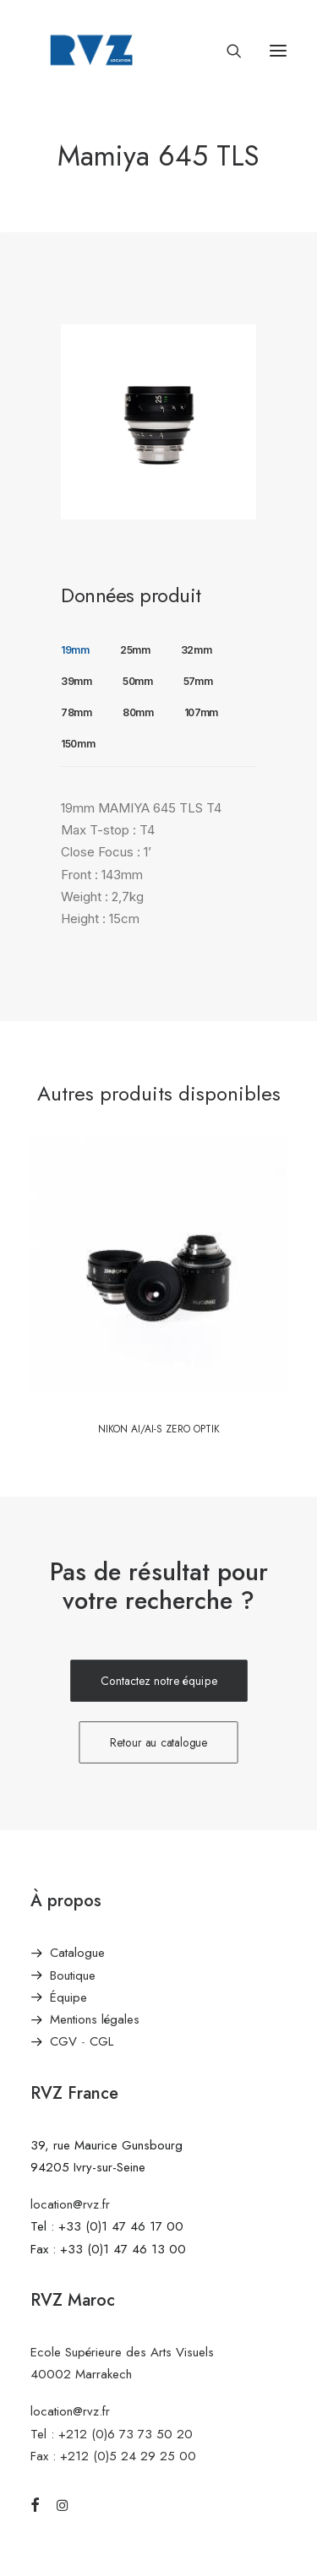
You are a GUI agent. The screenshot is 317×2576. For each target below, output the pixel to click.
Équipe (68, 1997)
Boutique (73, 1975)
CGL (101, 2041)
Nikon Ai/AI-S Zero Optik (159, 1429)
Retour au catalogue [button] (159, 1743)
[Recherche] (226, 50)
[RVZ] (91, 50)
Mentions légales (94, 2019)
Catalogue (77, 1952)
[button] (278, 50)
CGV (63, 2041)
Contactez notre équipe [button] (159, 1681)
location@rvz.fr (70, 2204)
